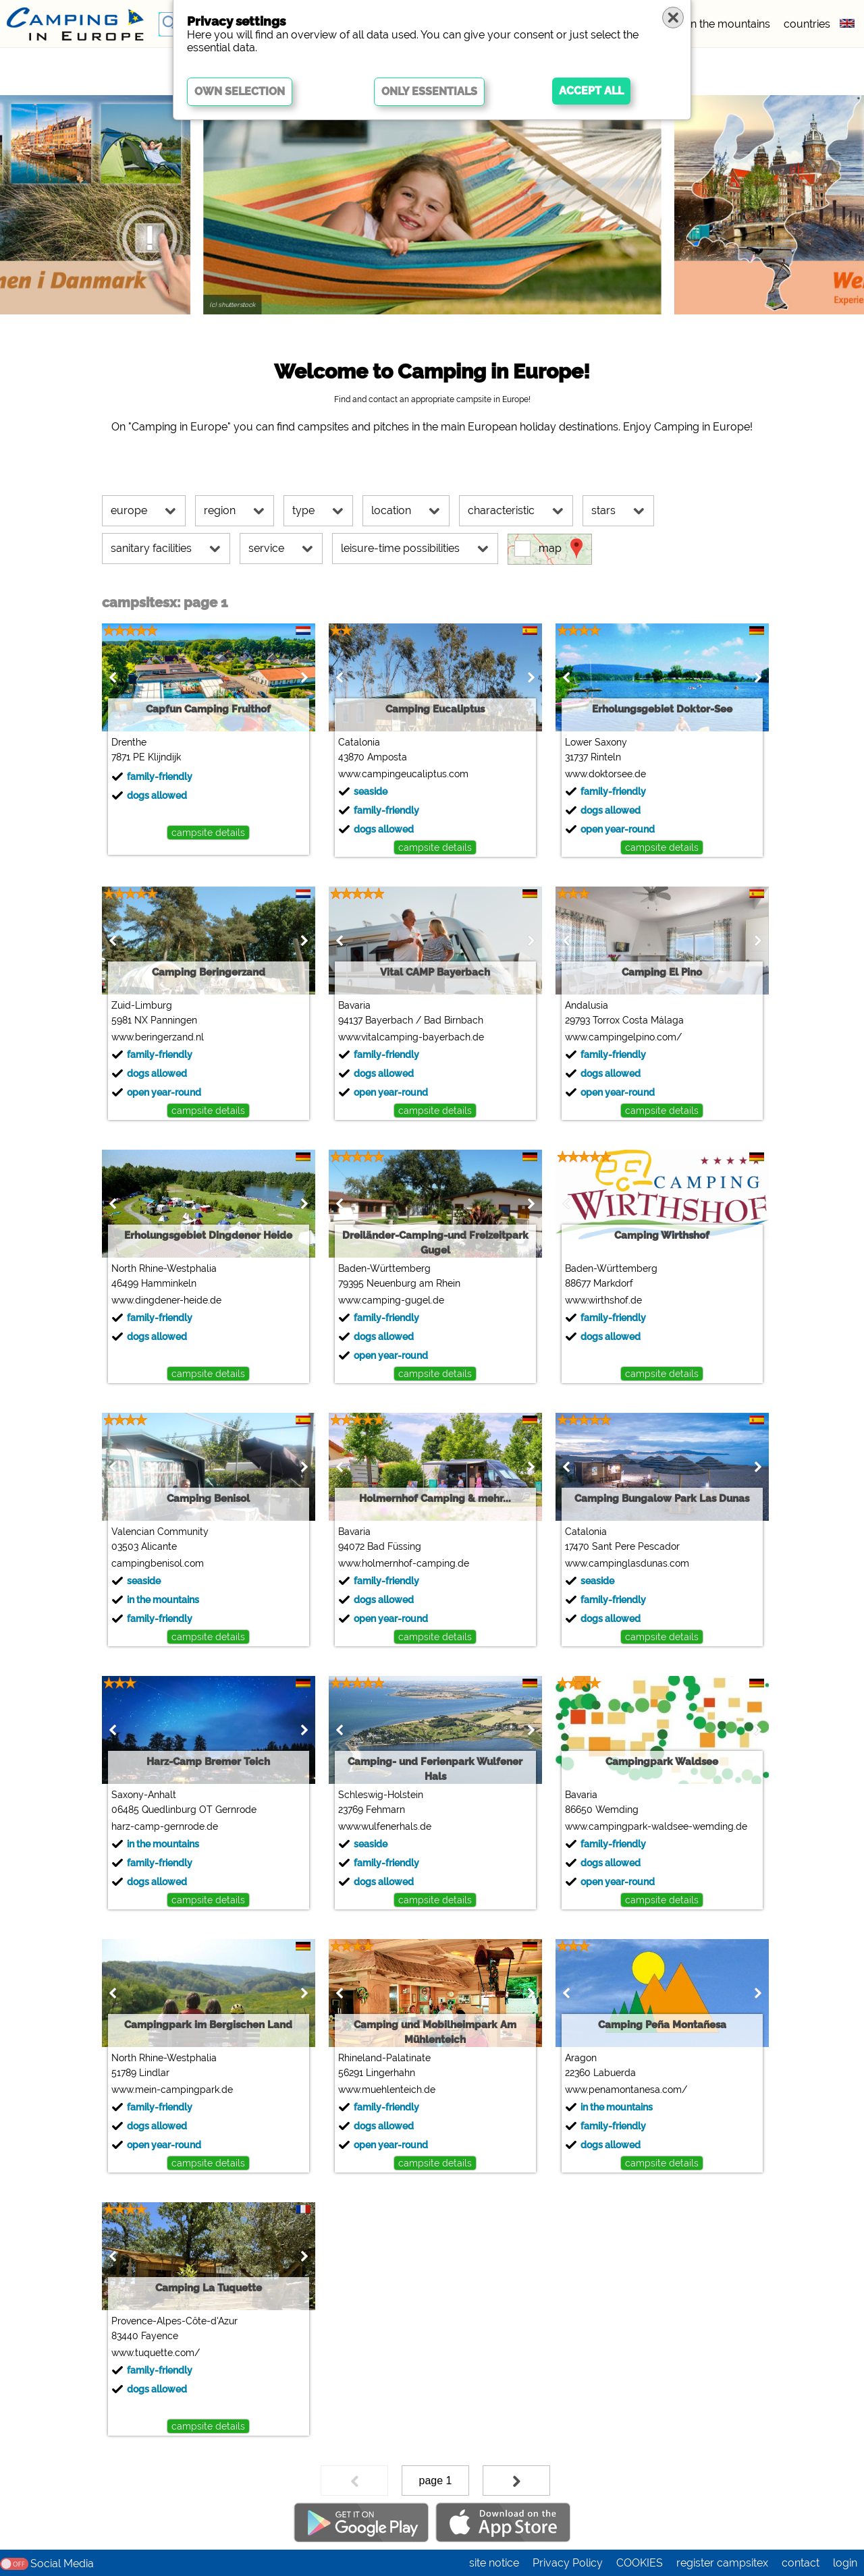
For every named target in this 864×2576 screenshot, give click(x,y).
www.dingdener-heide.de (166, 1300)
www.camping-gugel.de (391, 1300)
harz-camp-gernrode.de (164, 1826)
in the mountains (729, 24)
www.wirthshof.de (603, 1300)
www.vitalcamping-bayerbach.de (411, 1037)
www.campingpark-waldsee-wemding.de (656, 1826)
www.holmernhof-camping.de (403, 1563)
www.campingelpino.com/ (623, 1037)
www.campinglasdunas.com (627, 1563)
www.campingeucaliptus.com (403, 773)
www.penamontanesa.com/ (626, 2089)
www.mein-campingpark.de (172, 2089)
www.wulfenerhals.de (384, 1826)
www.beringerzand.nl (157, 1037)
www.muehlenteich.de (386, 2089)
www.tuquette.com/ (155, 2352)
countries (807, 24)
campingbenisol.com (157, 1563)
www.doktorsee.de (605, 773)
